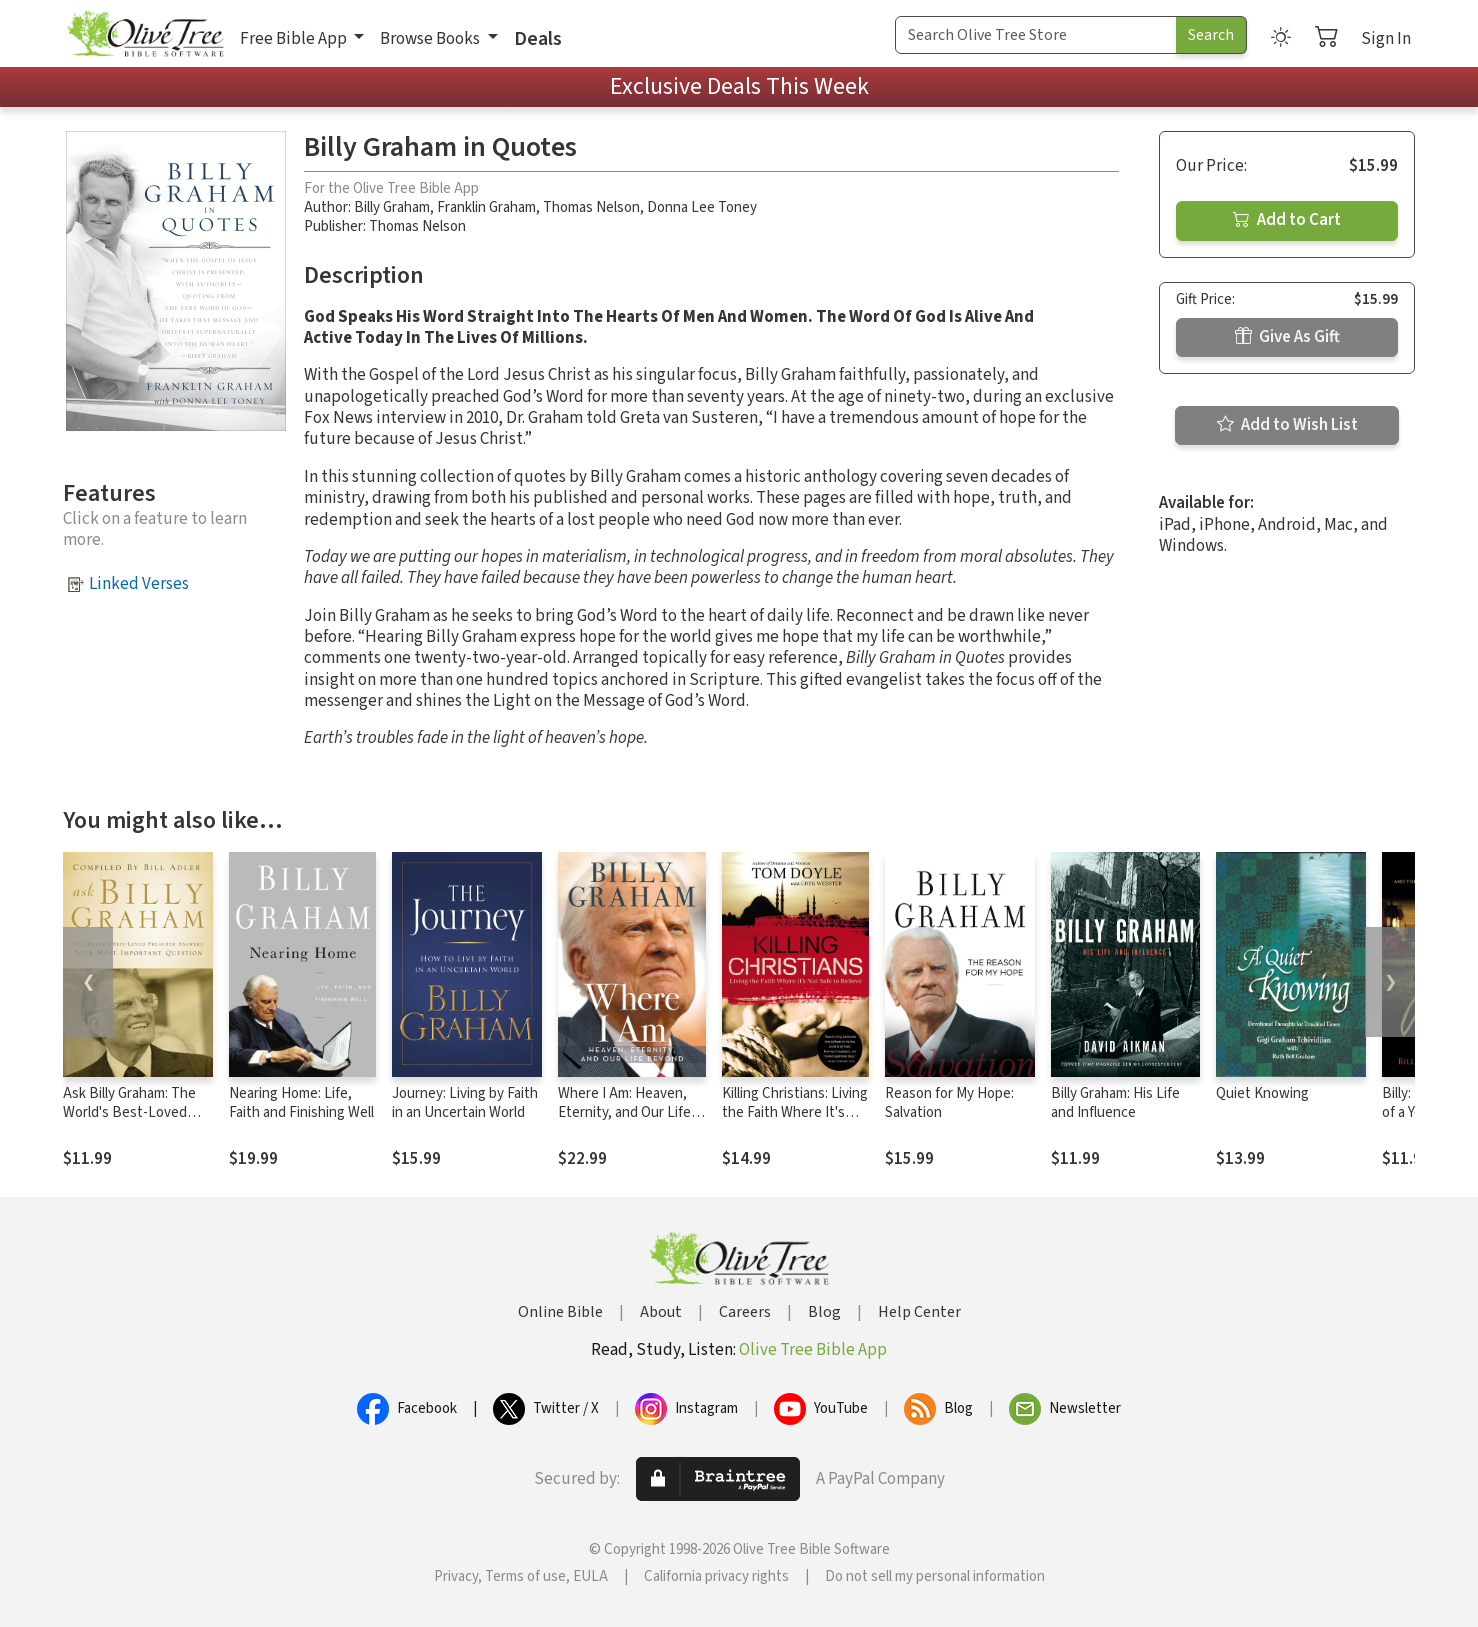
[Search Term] (1036, 35)
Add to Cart (1287, 220)
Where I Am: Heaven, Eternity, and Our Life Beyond (624, 1112)
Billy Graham (392, 207)
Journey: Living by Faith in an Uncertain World (465, 1103)
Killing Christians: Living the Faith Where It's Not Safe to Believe (795, 1112)
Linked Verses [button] (139, 584)
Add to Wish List (1287, 425)
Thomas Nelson (591, 207)
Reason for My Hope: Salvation (949, 1103)
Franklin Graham (486, 207)
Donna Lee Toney (702, 207)
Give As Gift (1287, 337)
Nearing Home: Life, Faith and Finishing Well (301, 1103)
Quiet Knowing (1262, 1093)
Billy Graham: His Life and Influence (1115, 1103)
